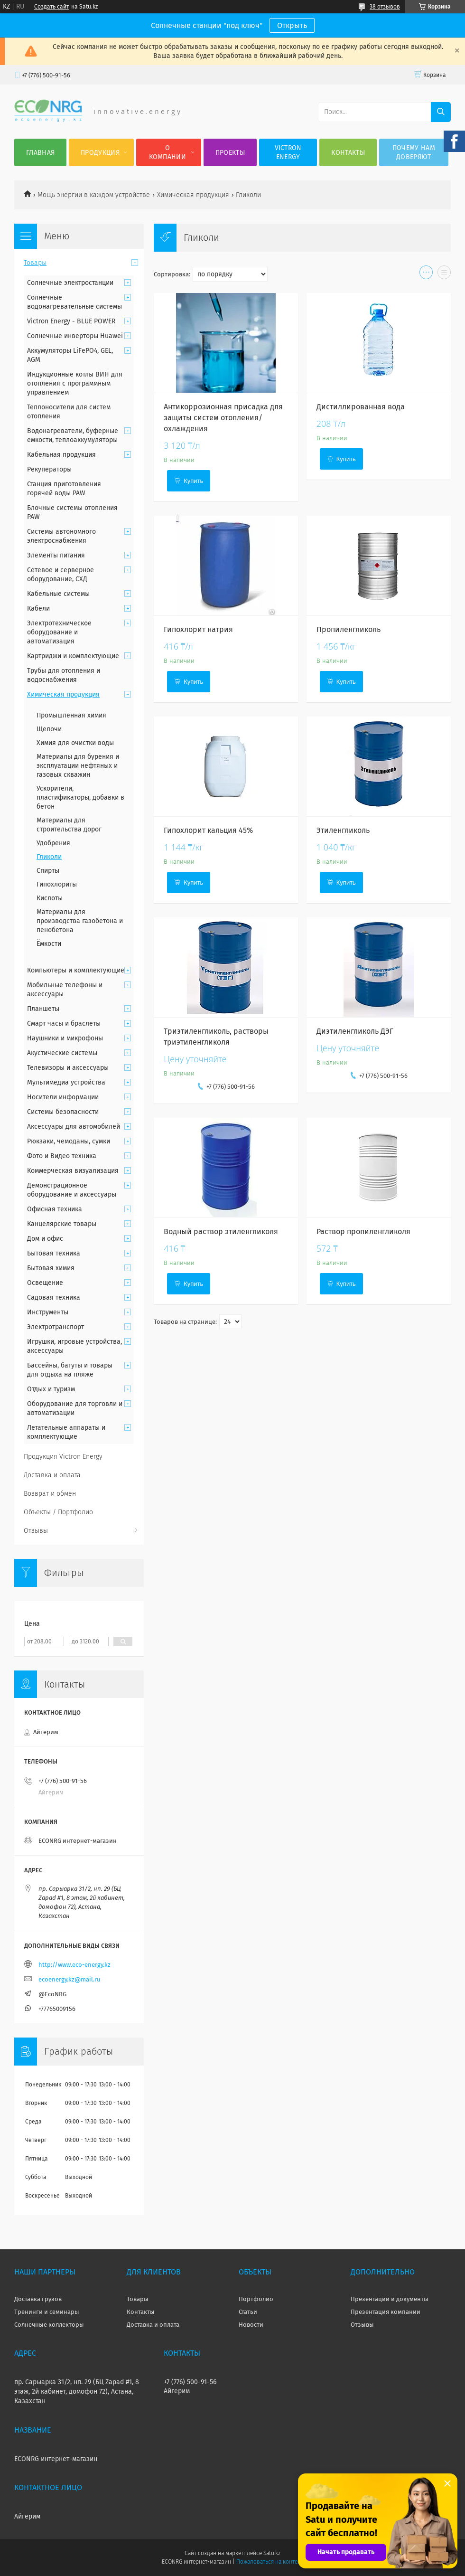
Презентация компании (385, 2311)
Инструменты (47, 1312)
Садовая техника (53, 1297)
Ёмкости (49, 944)
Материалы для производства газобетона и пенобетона (80, 921)
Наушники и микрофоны (65, 1038)
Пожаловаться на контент (269, 2561)
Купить (193, 480)
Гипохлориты (57, 884)
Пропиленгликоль (348, 629)
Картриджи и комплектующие (73, 656)
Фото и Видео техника (61, 1156)
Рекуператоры (49, 469)
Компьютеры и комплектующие (75, 970)
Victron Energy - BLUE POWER (71, 321)
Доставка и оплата (52, 1475)
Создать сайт (51, 6)
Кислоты (50, 898)
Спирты (48, 871)
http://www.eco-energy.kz (74, 1964)
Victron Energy (288, 152)
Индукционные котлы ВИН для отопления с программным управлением (74, 383)
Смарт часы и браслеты (64, 1023)
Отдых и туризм (51, 1389)
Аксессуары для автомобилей (73, 1127)
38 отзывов (385, 6)
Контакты (347, 153)
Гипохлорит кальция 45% (208, 830)
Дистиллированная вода (360, 406)
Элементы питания (56, 555)
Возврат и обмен (50, 1494)
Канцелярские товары (61, 1224)
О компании (167, 152)
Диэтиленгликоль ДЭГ (354, 1031)
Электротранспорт (55, 1327)
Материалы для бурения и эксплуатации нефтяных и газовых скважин (78, 766)
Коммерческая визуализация (73, 1171)
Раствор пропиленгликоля (363, 1231)
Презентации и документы (389, 2298)
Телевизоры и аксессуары (68, 1068)
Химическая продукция (193, 195)
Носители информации (63, 1097)
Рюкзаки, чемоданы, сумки (68, 1141)
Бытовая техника (53, 1253)
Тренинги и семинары (46, 2311)
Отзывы (36, 1531)
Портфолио (256, 2298)
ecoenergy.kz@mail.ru (69, 1979)
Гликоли (49, 857)
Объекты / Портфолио (58, 1512)
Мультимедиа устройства (66, 1082)
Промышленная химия (71, 715)
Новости (251, 2324)
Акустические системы (62, 1053)
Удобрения (53, 843)
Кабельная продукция (61, 455)
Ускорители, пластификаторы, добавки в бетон (80, 797)
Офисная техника (54, 1209)
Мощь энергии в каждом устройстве (93, 195)
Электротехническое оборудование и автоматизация (59, 632)
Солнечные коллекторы (49, 2324)
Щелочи (49, 729)
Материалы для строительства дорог (69, 824)
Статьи (248, 2311)
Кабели (38, 608)
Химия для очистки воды (75, 743)
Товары (35, 263)
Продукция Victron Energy (63, 1457)
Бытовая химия (50, 1268)
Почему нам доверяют (413, 152)
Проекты (230, 153)
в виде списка (444, 274)
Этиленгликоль (343, 830)
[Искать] (441, 112)
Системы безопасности (63, 1112)
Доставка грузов (38, 2298)
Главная (40, 153)
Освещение (45, 1283)
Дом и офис (45, 1239)
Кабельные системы (58, 594)
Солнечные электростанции (70, 283)
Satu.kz (271, 2553)
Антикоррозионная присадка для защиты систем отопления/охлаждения (223, 417)
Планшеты (43, 1009)
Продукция (100, 153)
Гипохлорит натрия (198, 629)
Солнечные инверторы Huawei (75, 336)
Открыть (292, 25)
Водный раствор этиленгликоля (221, 1231)
